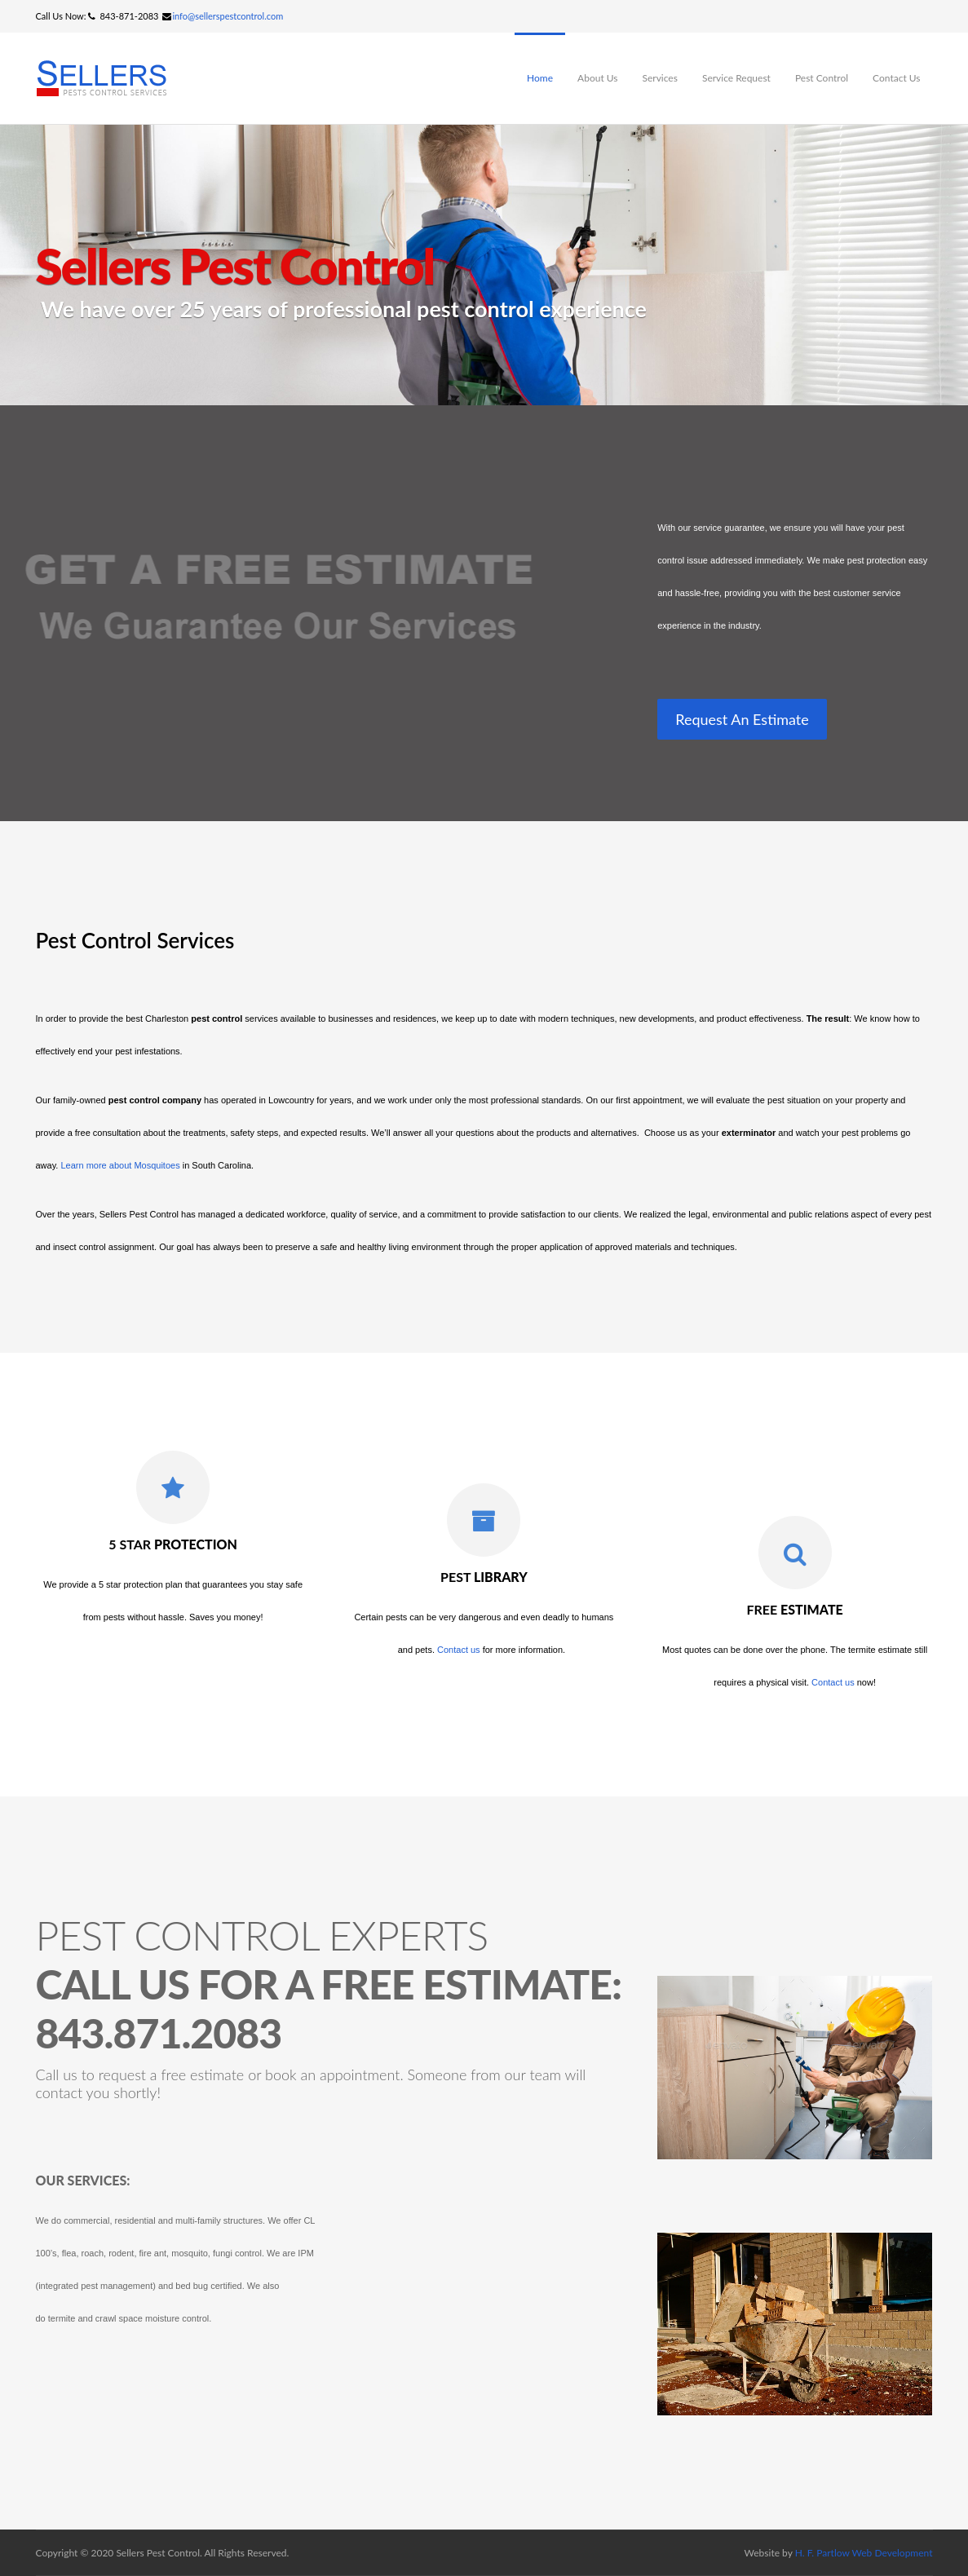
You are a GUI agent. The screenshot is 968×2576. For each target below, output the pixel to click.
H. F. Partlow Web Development (864, 2553)
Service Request (736, 78)
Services (660, 78)
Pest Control (821, 78)
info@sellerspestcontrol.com (227, 16)
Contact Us (896, 78)
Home (540, 78)
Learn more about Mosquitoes (119, 1165)
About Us (597, 78)
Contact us (458, 1650)
